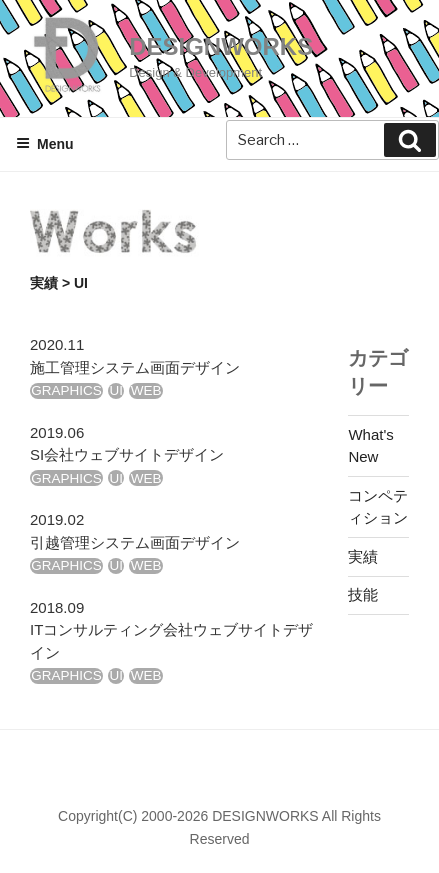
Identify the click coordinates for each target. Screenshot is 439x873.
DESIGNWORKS (221, 46)
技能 (363, 594)
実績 (44, 283)
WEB (146, 390)
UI (117, 390)
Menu (45, 144)
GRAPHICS (66, 390)
